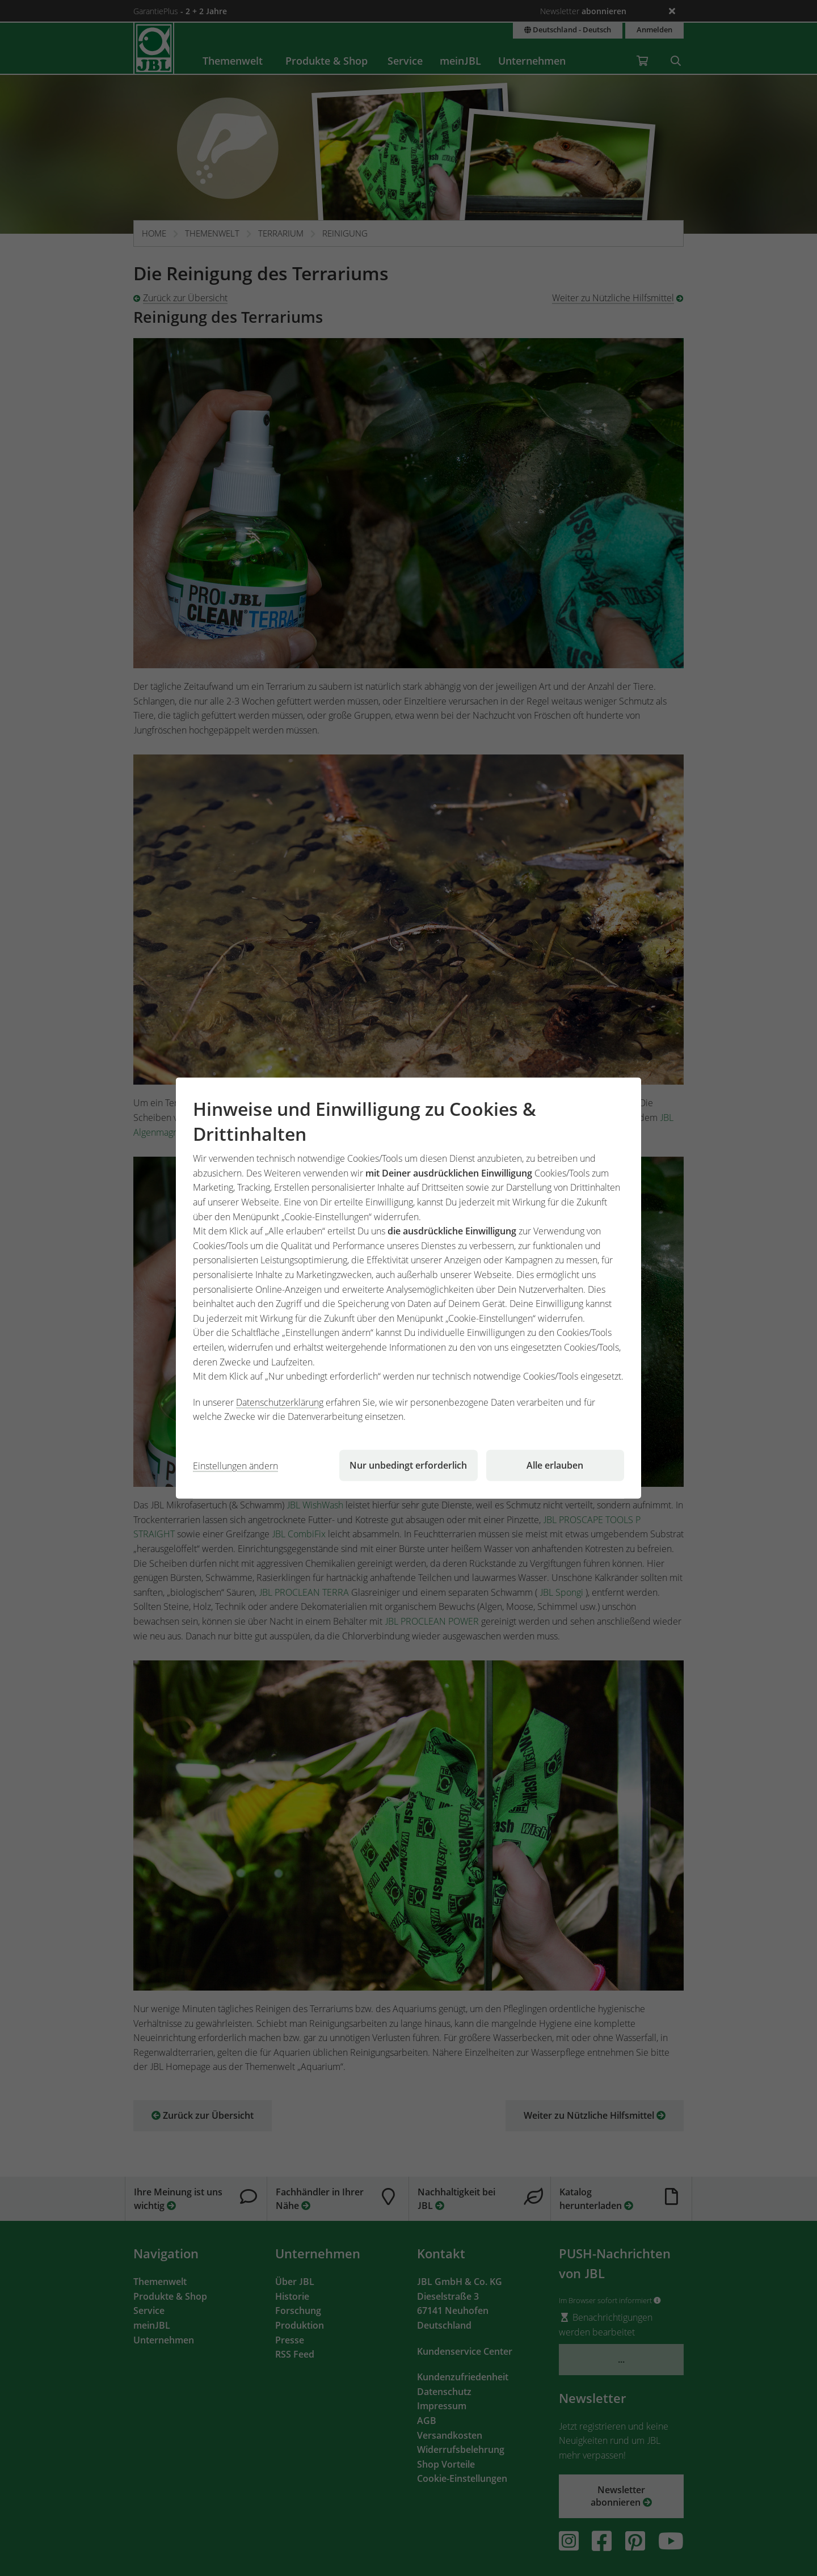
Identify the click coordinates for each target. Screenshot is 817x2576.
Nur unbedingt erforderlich (408, 1465)
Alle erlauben (555, 1465)
